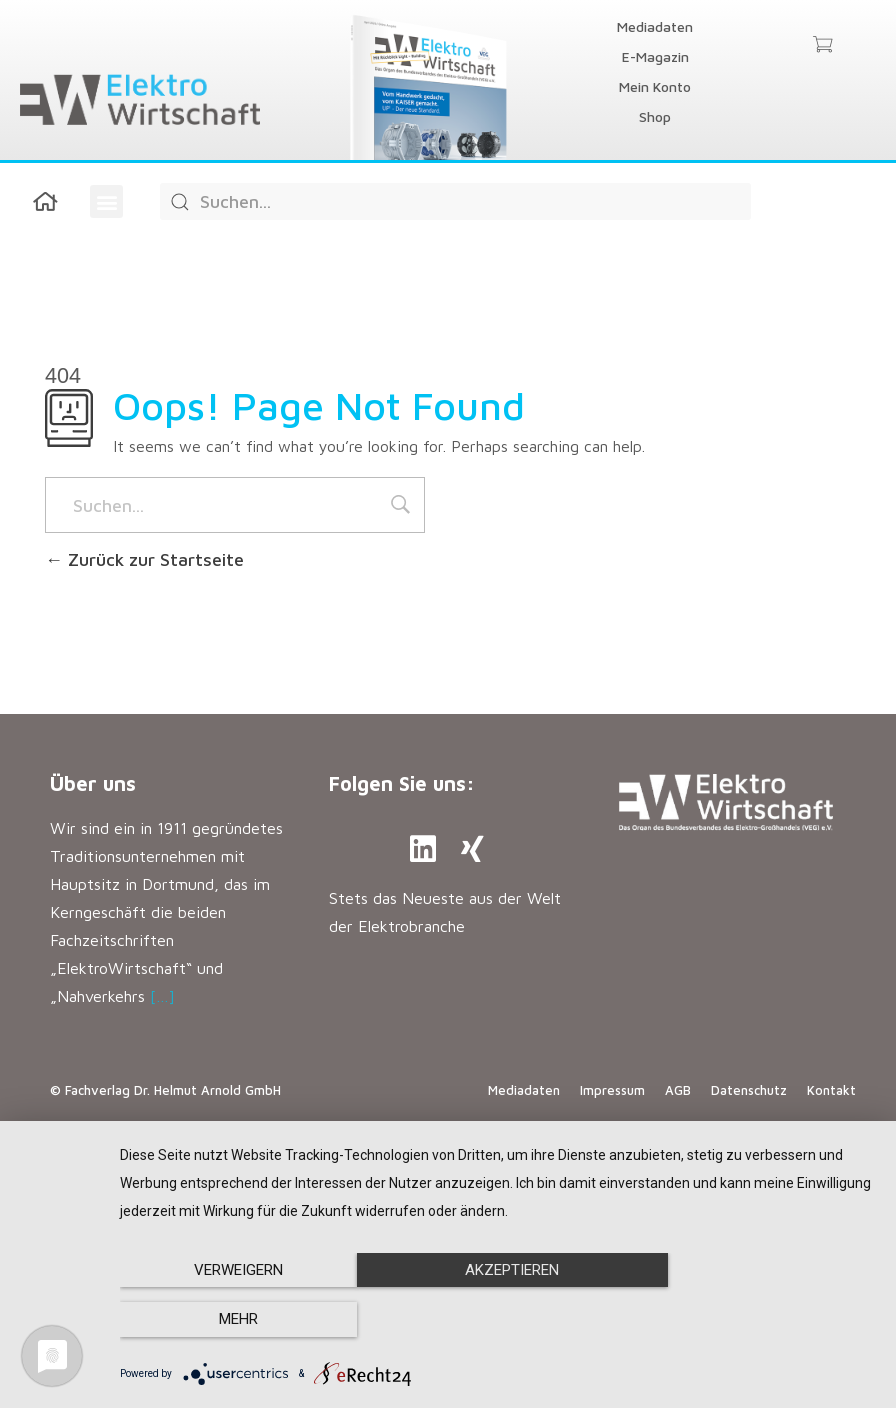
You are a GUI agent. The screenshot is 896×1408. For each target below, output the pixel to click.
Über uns (93, 783)
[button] (106, 201)
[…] (162, 996)
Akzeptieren (498, 1320)
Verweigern (233, 1320)
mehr (762, 1320)
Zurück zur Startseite (144, 559)
